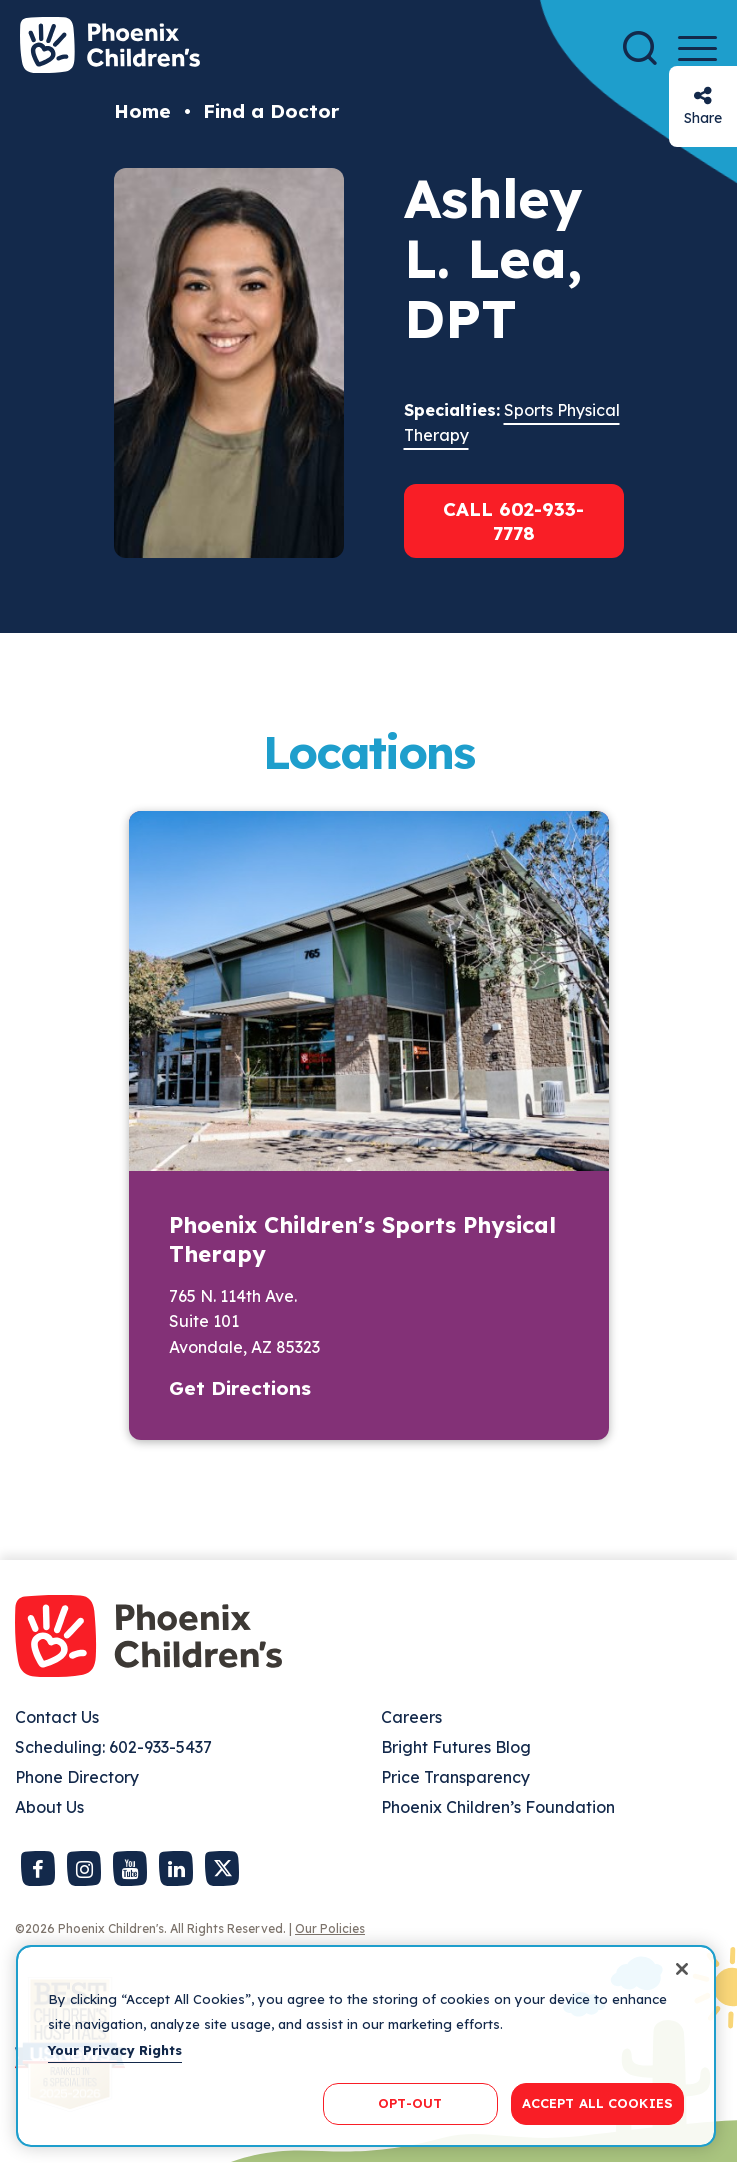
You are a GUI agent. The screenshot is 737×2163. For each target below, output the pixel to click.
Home (142, 111)
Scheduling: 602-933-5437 (113, 1747)
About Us (49, 1807)
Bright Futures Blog (456, 1747)
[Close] (682, 1969)
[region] (366, 2046)
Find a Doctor (271, 111)
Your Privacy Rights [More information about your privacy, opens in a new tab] (115, 2050)
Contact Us (57, 1717)
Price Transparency (455, 1777)
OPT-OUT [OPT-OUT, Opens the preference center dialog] (410, 2103)
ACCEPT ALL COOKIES (597, 2103)
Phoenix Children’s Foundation (498, 1807)
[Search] (640, 48)
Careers (411, 1717)
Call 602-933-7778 (513, 521)
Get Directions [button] (240, 1388)
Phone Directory (77, 1777)
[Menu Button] (697, 48)
